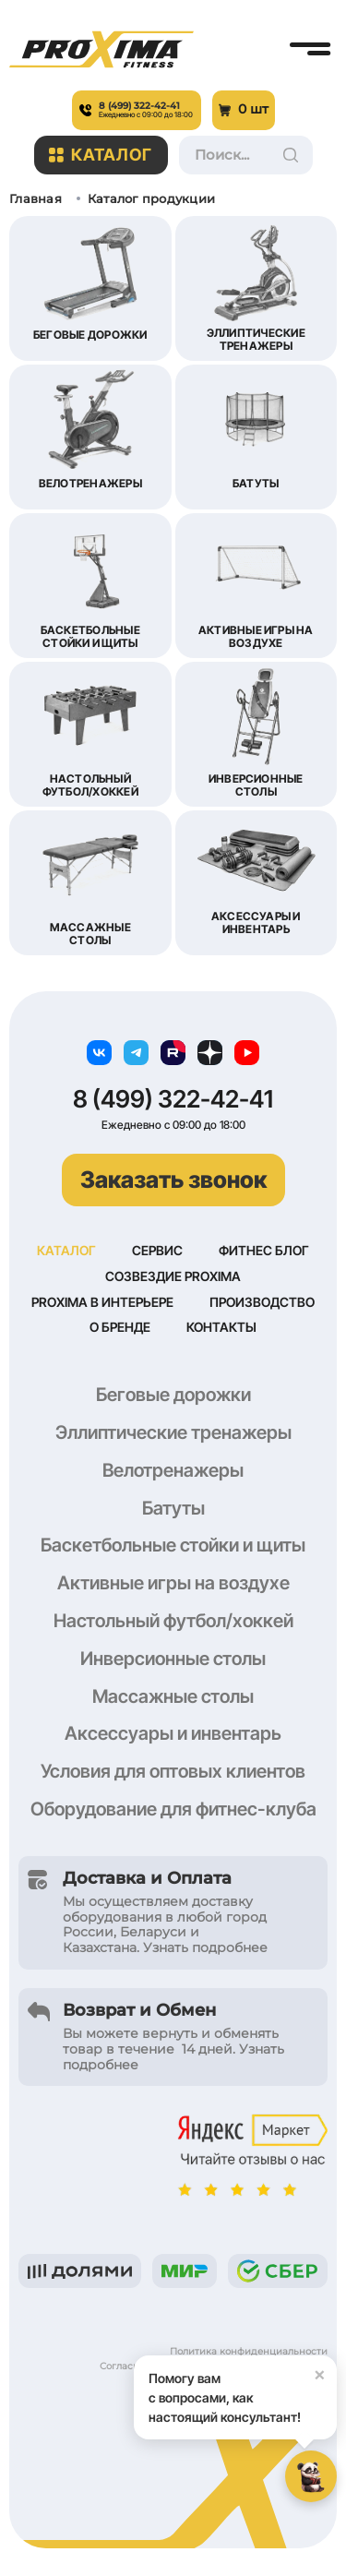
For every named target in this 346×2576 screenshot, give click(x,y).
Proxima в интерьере (102, 1302)
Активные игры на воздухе (173, 1583)
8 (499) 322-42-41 (173, 1099)
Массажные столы (173, 1696)
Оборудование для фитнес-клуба (173, 1809)
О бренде (119, 1327)
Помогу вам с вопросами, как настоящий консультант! (243, 2390)
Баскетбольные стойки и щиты (173, 1545)
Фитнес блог (264, 1250)
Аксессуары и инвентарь (173, 1733)
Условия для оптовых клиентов (173, 1771)
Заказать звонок (173, 1179)
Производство (262, 1302)
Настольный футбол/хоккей (173, 1621)
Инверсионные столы (173, 1658)
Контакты (221, 1327)
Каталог (101, 154)
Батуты (173, 1508)
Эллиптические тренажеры (173, 1432)
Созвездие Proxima (173, 1276)
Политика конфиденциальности (249, 2351)
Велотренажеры (173, 1470)
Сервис (157, 1250)
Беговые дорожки (173, 1395)
